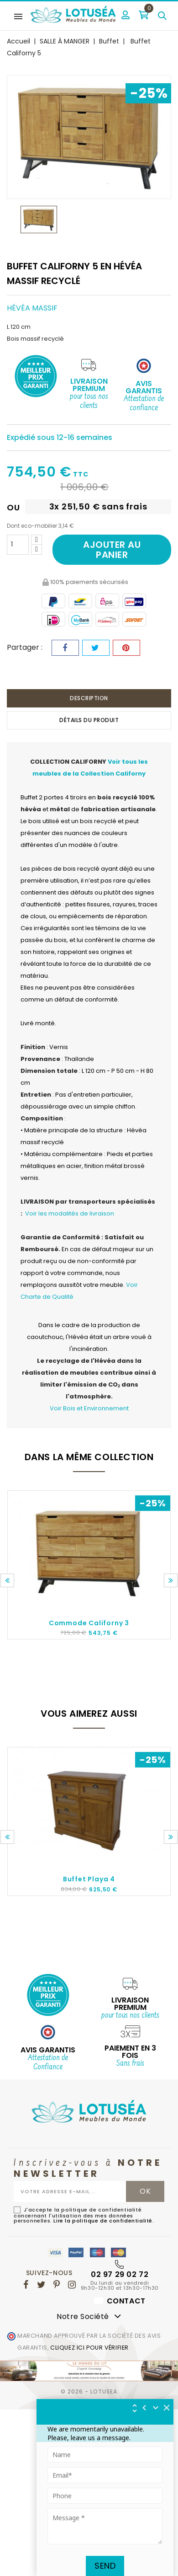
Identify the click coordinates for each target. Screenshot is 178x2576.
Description (89, 698)
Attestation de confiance (144, 404)
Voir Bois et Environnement (89, 1408)
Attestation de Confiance (48, 2063)
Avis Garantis (144, 387)
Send (104, 2565)
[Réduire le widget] (156, 2408)
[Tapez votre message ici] (104, 2526)
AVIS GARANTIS (48, 2050)
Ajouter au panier (112, 549)
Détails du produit (89, 720)
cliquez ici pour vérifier (89, 2347)
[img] (167, 2408)
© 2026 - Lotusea (89, 2391)
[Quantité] (18, 545)
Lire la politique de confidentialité (102, 2220)
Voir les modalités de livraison (69, 1213)
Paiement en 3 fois (130, 2052)
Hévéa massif (32, 308)
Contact (120, 2301)
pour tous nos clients (89, 401)
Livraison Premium (89, 385)
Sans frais (130, 2063)
